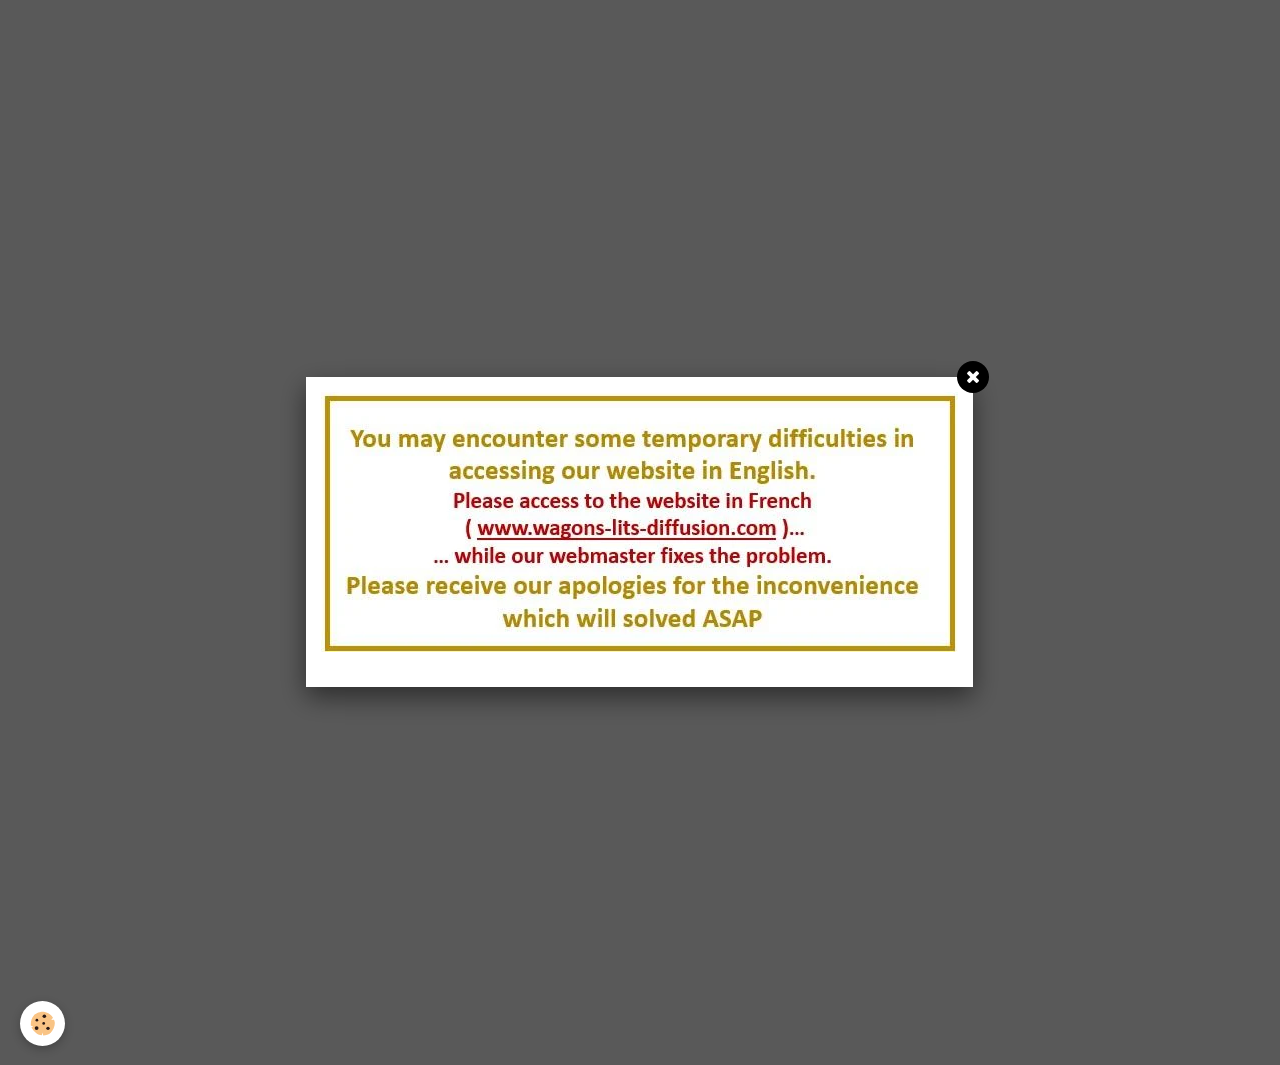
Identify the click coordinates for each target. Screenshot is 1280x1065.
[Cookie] (42, 1023)
